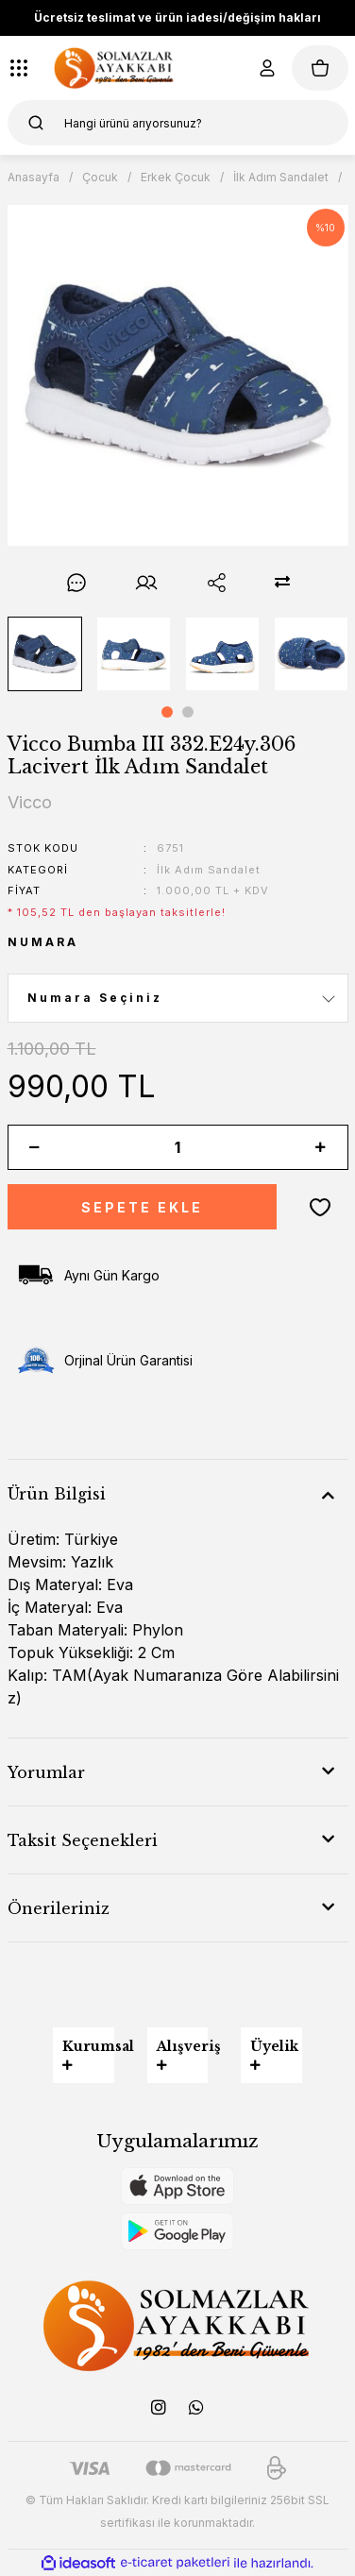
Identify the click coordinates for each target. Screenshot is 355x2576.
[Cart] (320, 68)
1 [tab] (167, 712)
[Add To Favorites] (320, 1206)
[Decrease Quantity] (34, 1147)
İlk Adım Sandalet (209, 869)
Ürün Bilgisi (57, 1493)
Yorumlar (46, 1772)
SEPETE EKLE (142, 1207)
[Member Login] (267, 68)
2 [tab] (188, 712)
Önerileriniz (59, 1908)
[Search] (178, 122)
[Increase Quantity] (321, 1147)
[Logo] (114, 68)
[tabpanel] (44, 654)
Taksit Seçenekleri (83, 1840)
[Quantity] (178, 1147)
